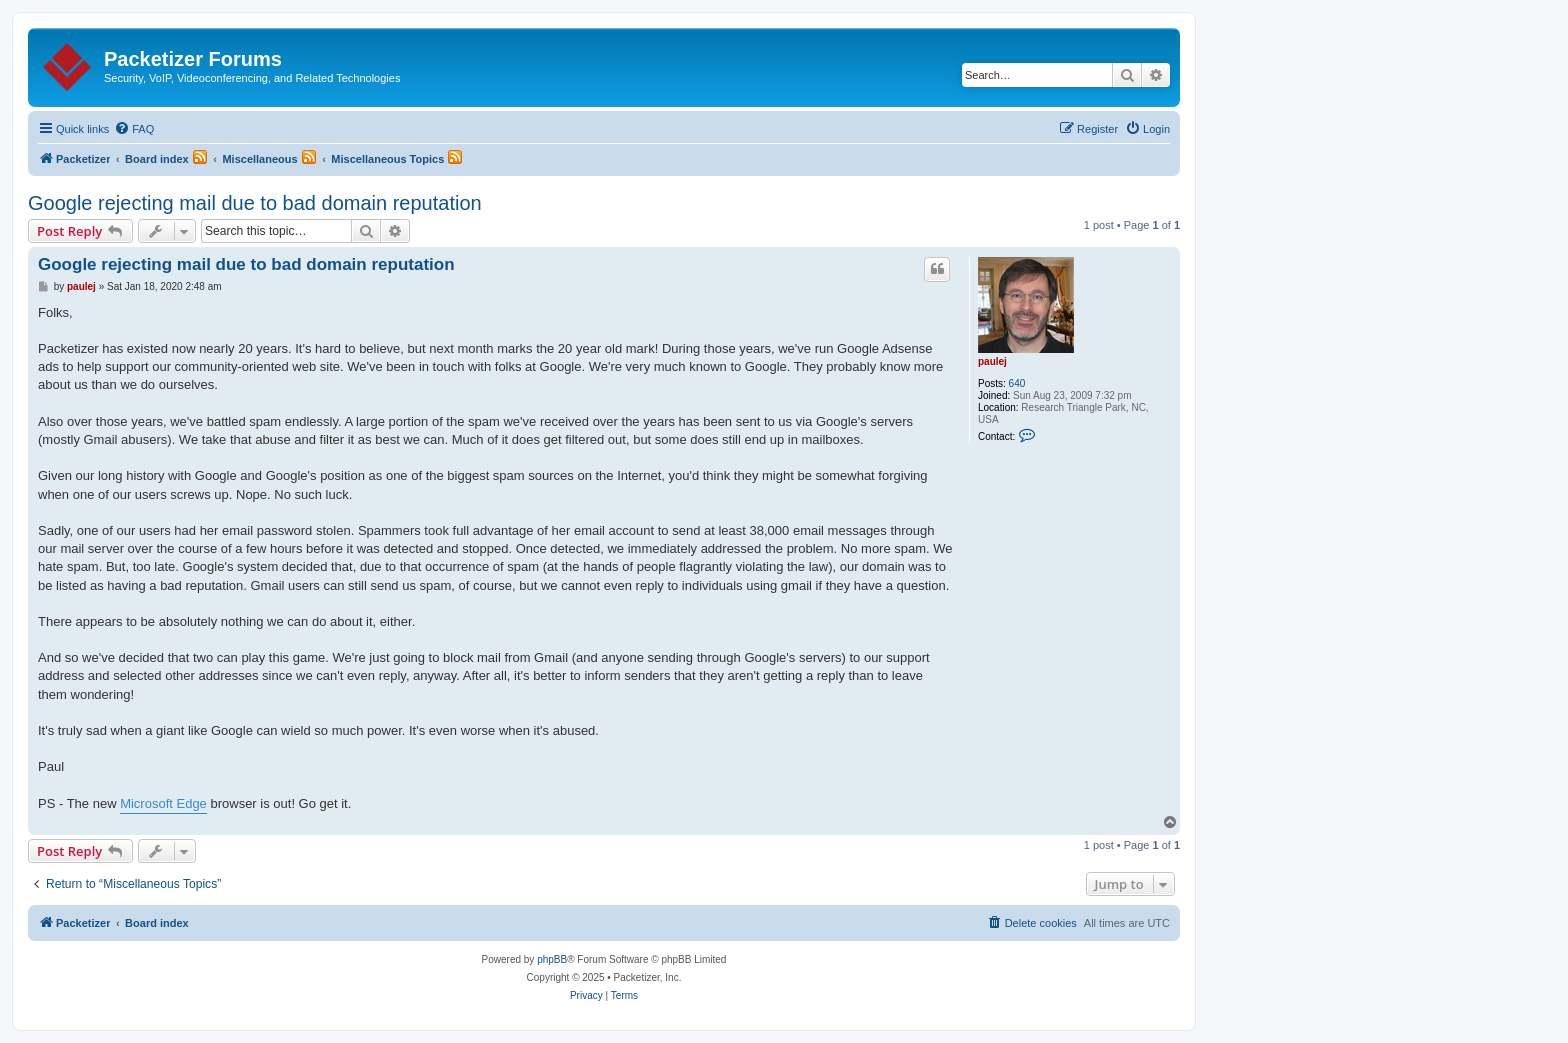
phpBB (552, 959)
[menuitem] (134, 129)
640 (1017, 383)
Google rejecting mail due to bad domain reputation (255, 203)
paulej (992, 361)
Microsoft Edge (163, 803)
